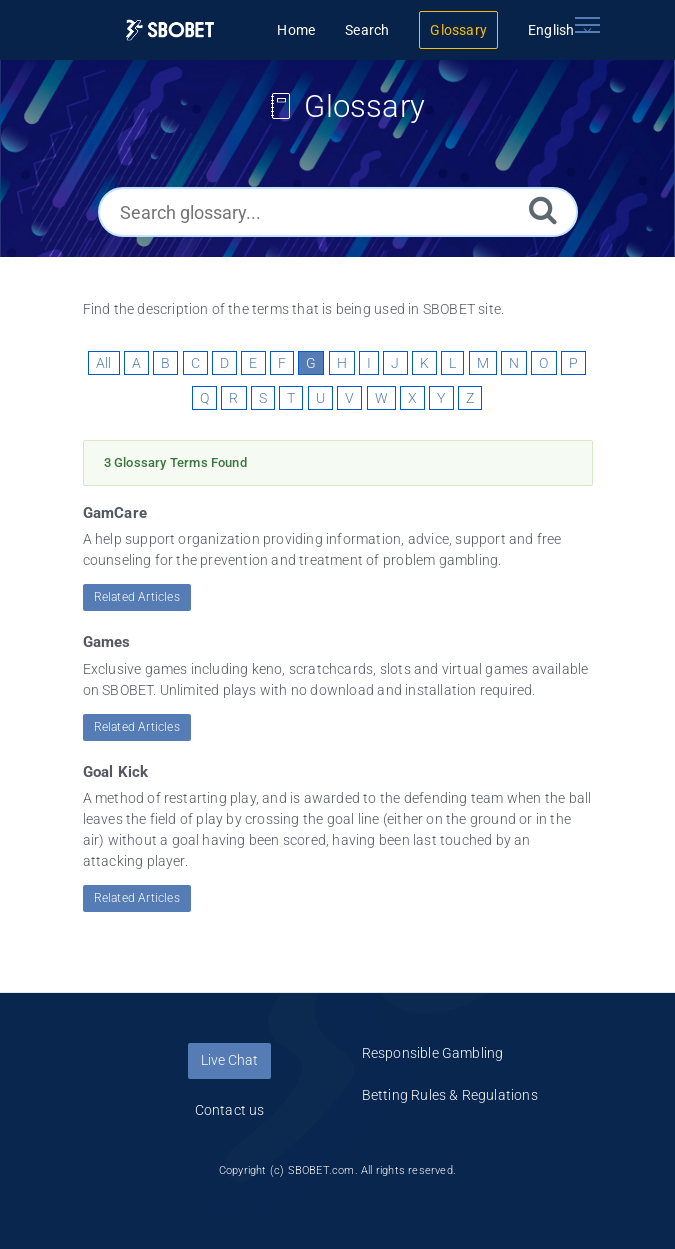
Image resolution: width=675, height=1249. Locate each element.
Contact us (230, 1110)
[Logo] (170, 30)
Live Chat (229, 1060)
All (104, 363)
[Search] (543, 209)
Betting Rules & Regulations (450, 1095)
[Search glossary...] (338, 212)
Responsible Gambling (433, 1053)
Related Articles (137, 597)
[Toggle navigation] (588, 25)
